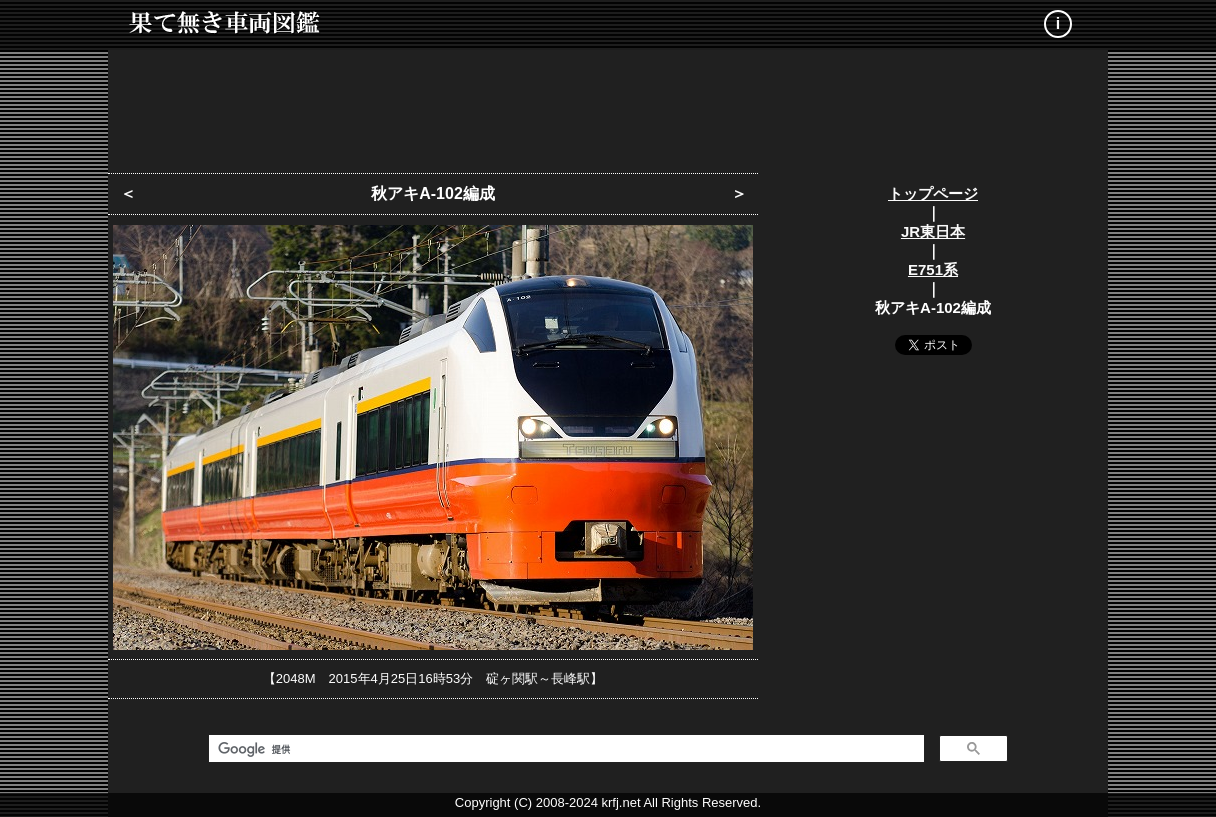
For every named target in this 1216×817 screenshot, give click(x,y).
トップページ (933, 193)
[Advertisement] (608, 105)
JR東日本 (933, 231)
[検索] (564, 749)
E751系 (933, 269)
